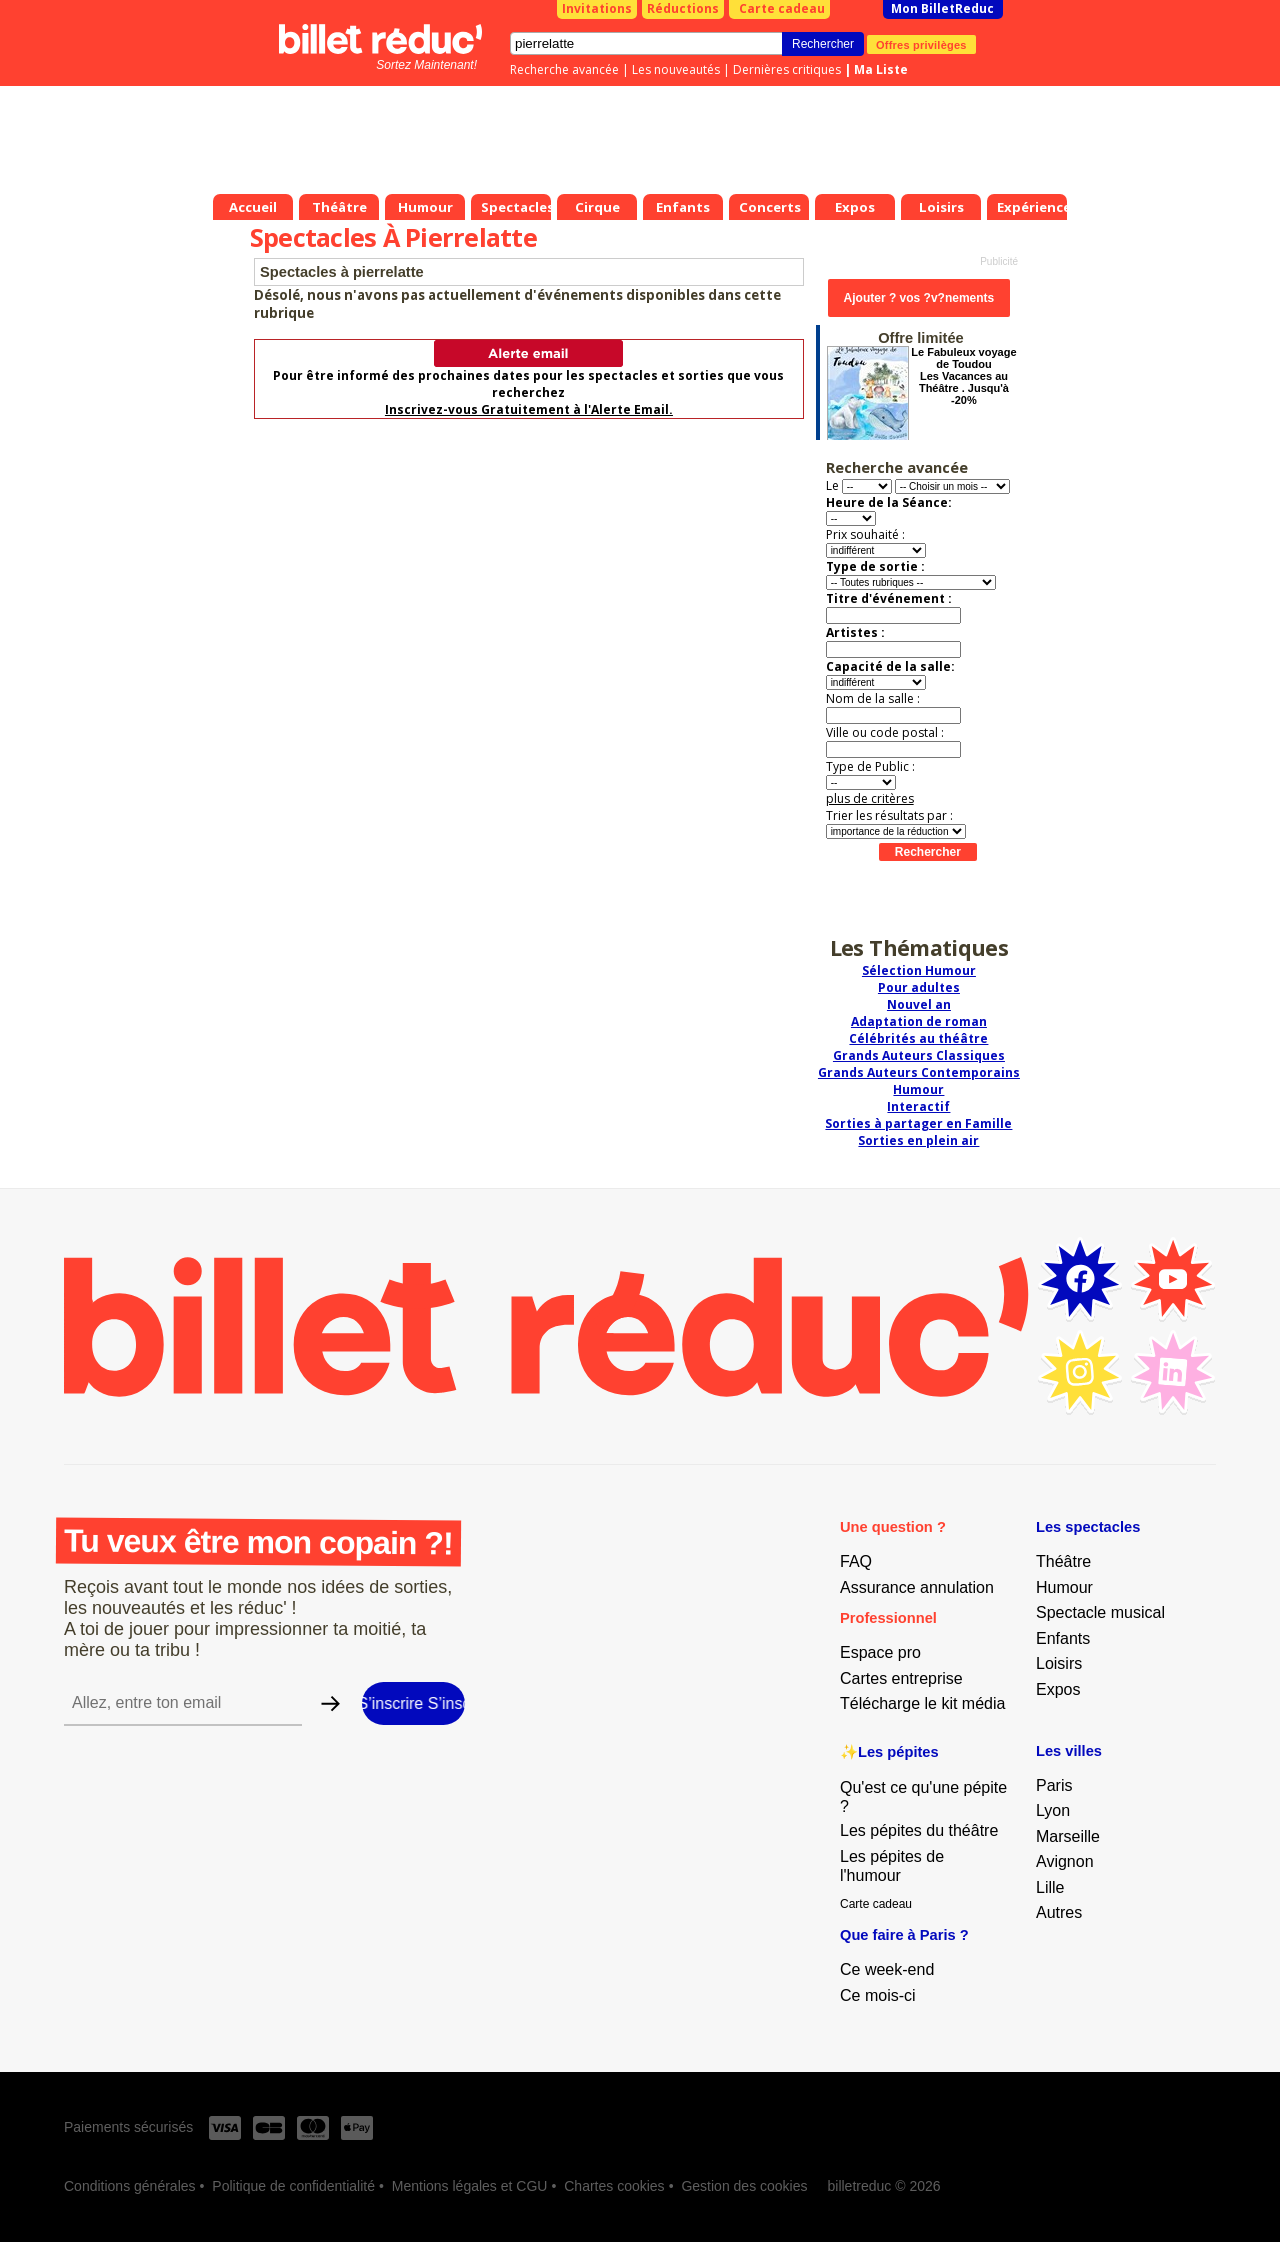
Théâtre (1063, 1561)
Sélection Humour (919, 970)
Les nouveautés (676, 69)
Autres (1059, 1912)
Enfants (1063, 1638)
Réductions (683, 8)
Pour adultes (919, 987)
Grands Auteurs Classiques (919, 1055)
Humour (918, 1089)
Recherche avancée (564, 69)
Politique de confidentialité (293, 2186)
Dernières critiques (787, 69)
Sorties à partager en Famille (918, 1123)
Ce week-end (887, 1969)
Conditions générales (130, 2186)
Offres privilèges (921, 44)
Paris (1054, 1785)
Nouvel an (919, 1004)
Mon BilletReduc (942, 8)
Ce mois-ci (878, 1995)
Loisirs (1059, 1663)
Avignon (1065, 1861)
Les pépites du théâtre (919, 1830)
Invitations (597, 8)
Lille (1050, 1887)
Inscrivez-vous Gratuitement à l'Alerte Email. (529, 409)
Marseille (1068, 1836)
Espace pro (880, 1652)
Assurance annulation (917, 1587)
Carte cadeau (782, 8)
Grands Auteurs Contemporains (919, 1072)
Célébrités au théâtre (918, 1038)
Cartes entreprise (901, 1678)
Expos (1058, 1689)
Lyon (1053, 1810)
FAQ (856, 1561)
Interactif (918, 1106)
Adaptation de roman (919, 1021)
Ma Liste (881, 69)
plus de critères (870, 798)
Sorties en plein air (918, 1140)
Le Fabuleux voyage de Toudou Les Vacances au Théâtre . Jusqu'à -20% (963, 376)
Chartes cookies (614, 2186)
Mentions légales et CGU (470, 2186)
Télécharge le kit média (922, 1703)
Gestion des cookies (744, 2186)
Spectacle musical (1100, 1612)
